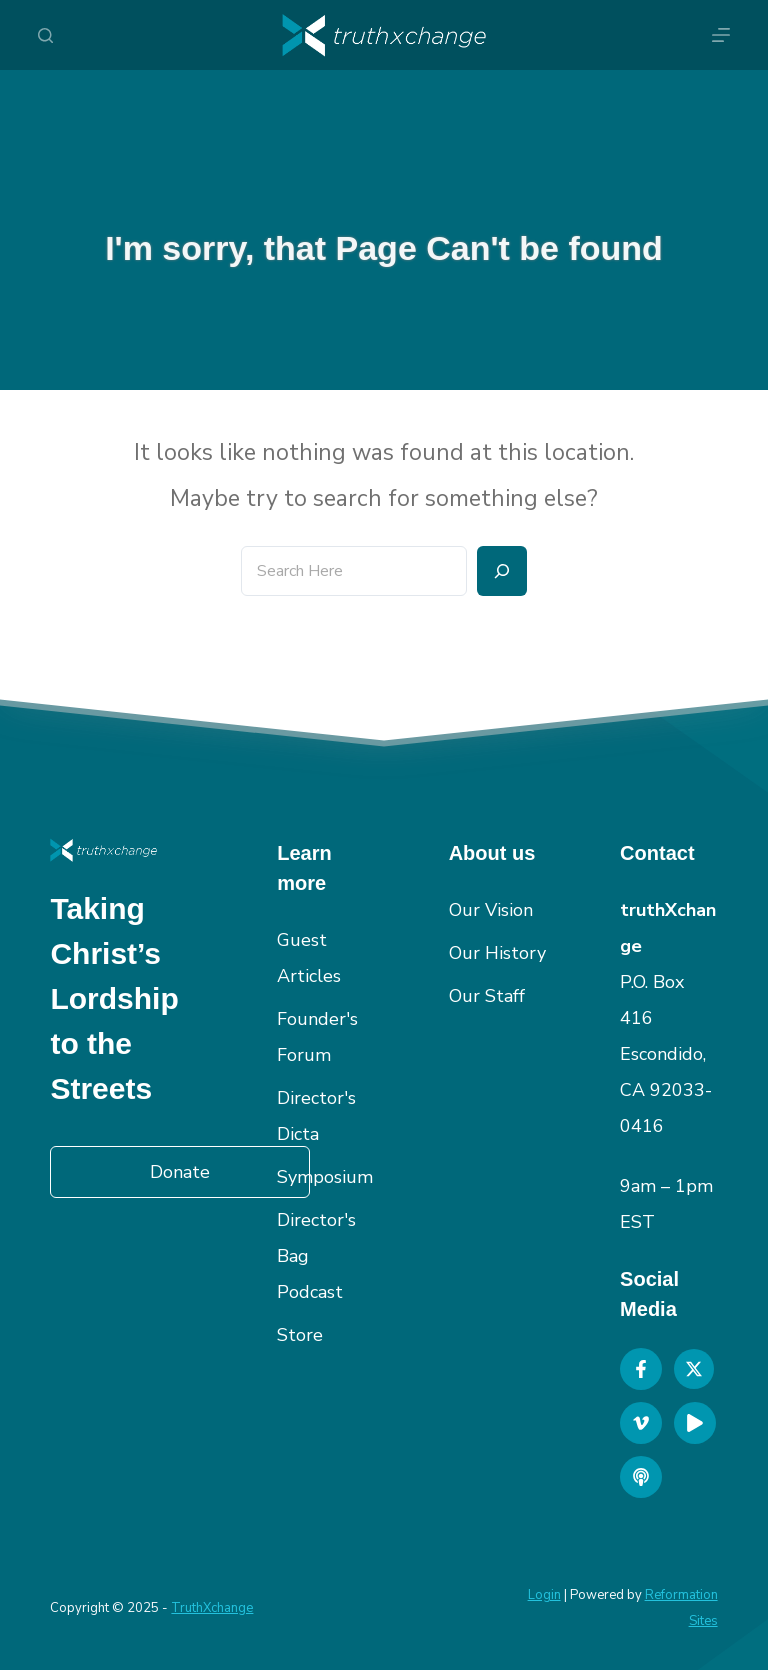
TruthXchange (212, 1608)
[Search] (45, 35)
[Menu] (721, 35)
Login (544, 1595)
